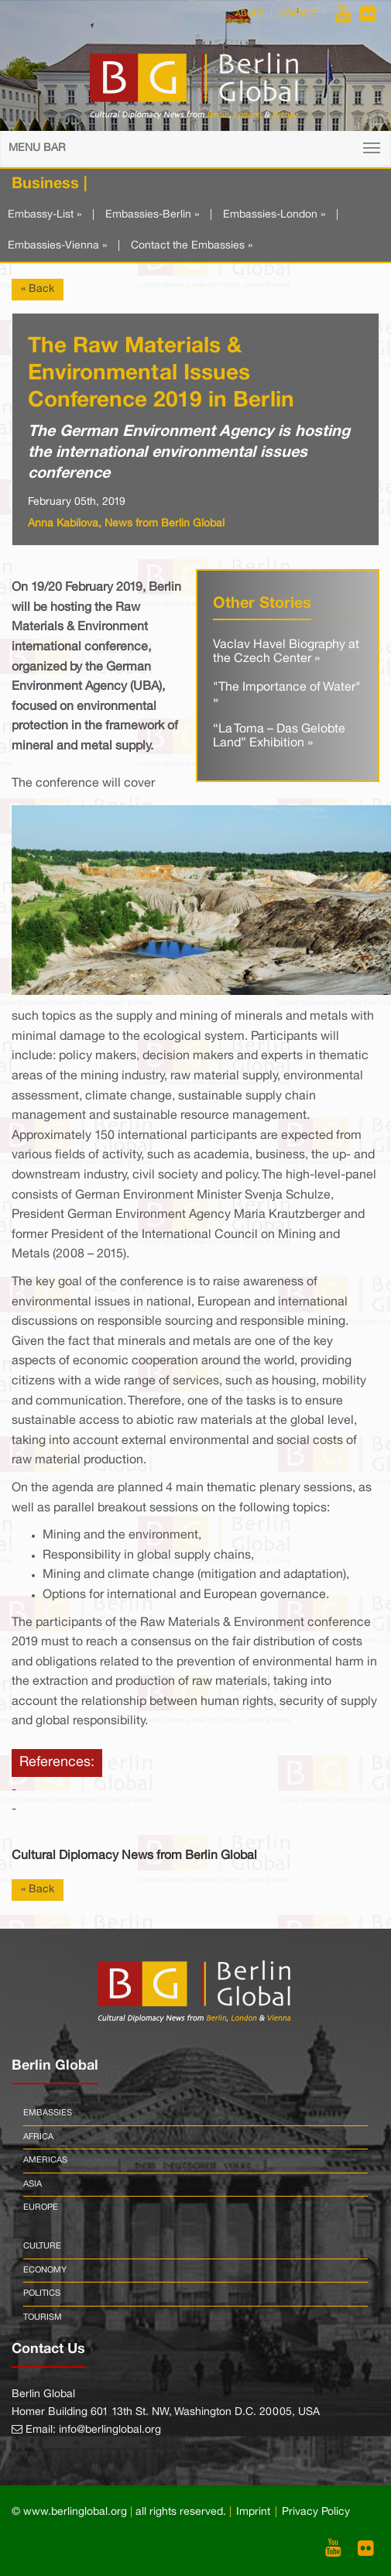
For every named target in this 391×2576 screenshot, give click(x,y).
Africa (38, 2137)
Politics (41, 2293)
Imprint (253, 2512)
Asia (32, 2184)
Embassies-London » (274, 215)
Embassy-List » (44, 215)
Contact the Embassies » (191, 246)
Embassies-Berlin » (152, 215)
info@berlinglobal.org (110, 2430)
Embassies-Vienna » (57, 246)
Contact (298, 14)
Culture (42, 2246)
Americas (45, 2160)
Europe (40, 2207)
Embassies (47, 2113)
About (249, 14)
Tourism (42, 2317)
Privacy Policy (316, 2512)
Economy (45, 2270)
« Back (37, 289)
